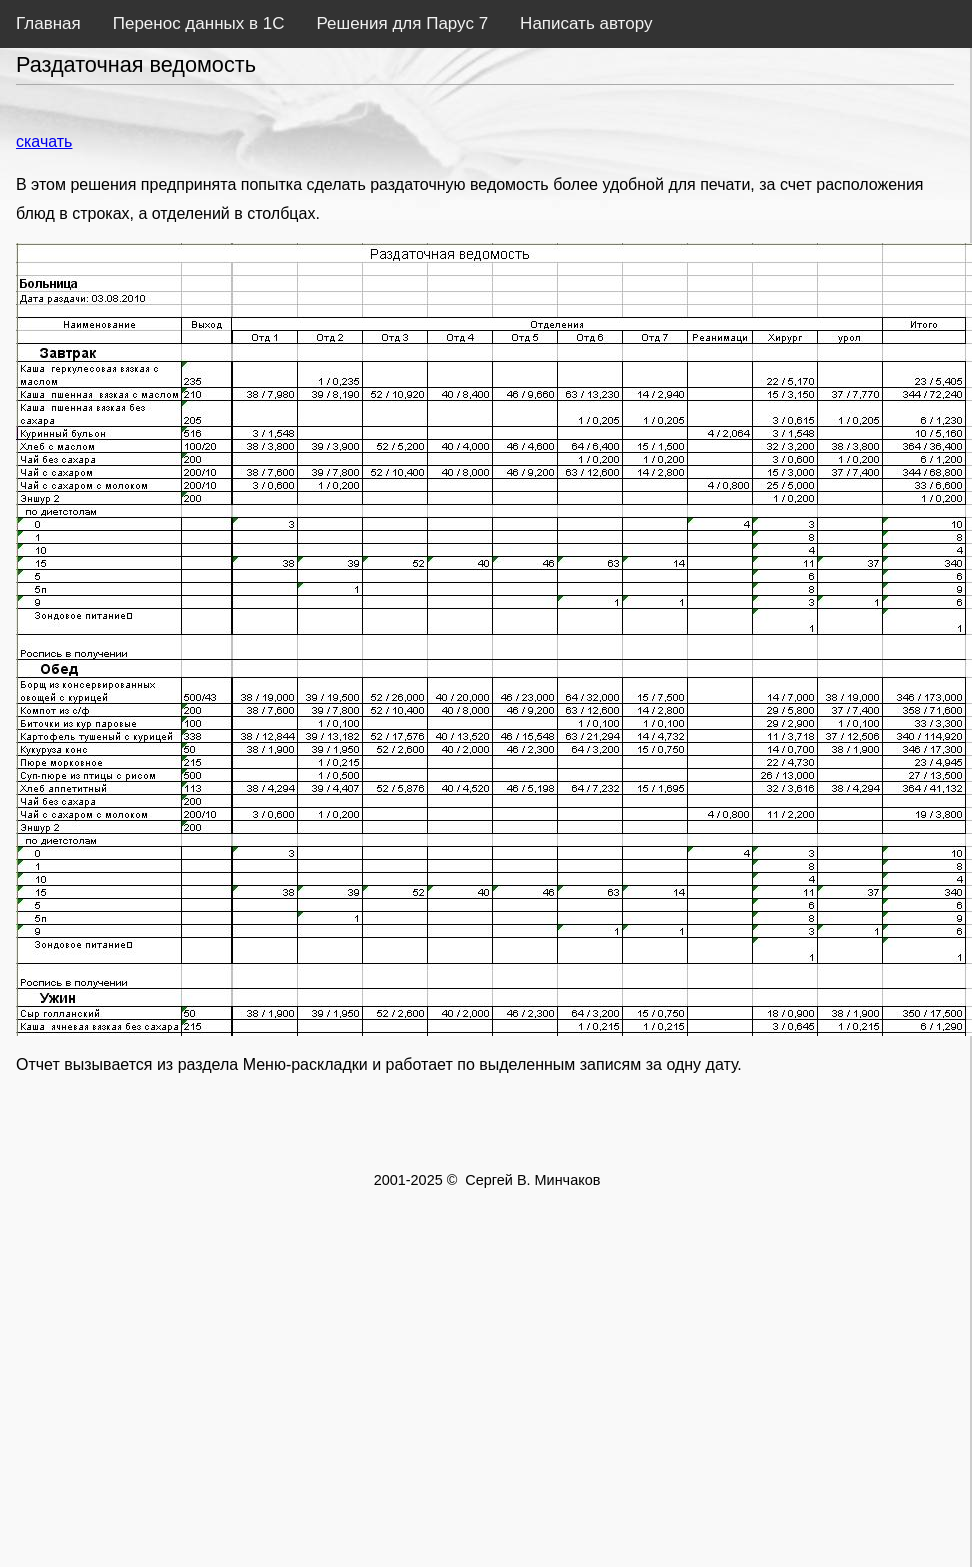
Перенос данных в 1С (199, 23)
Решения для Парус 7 (402, 23)
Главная (48, 23)
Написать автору (586, 23)
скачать (44, 141)
